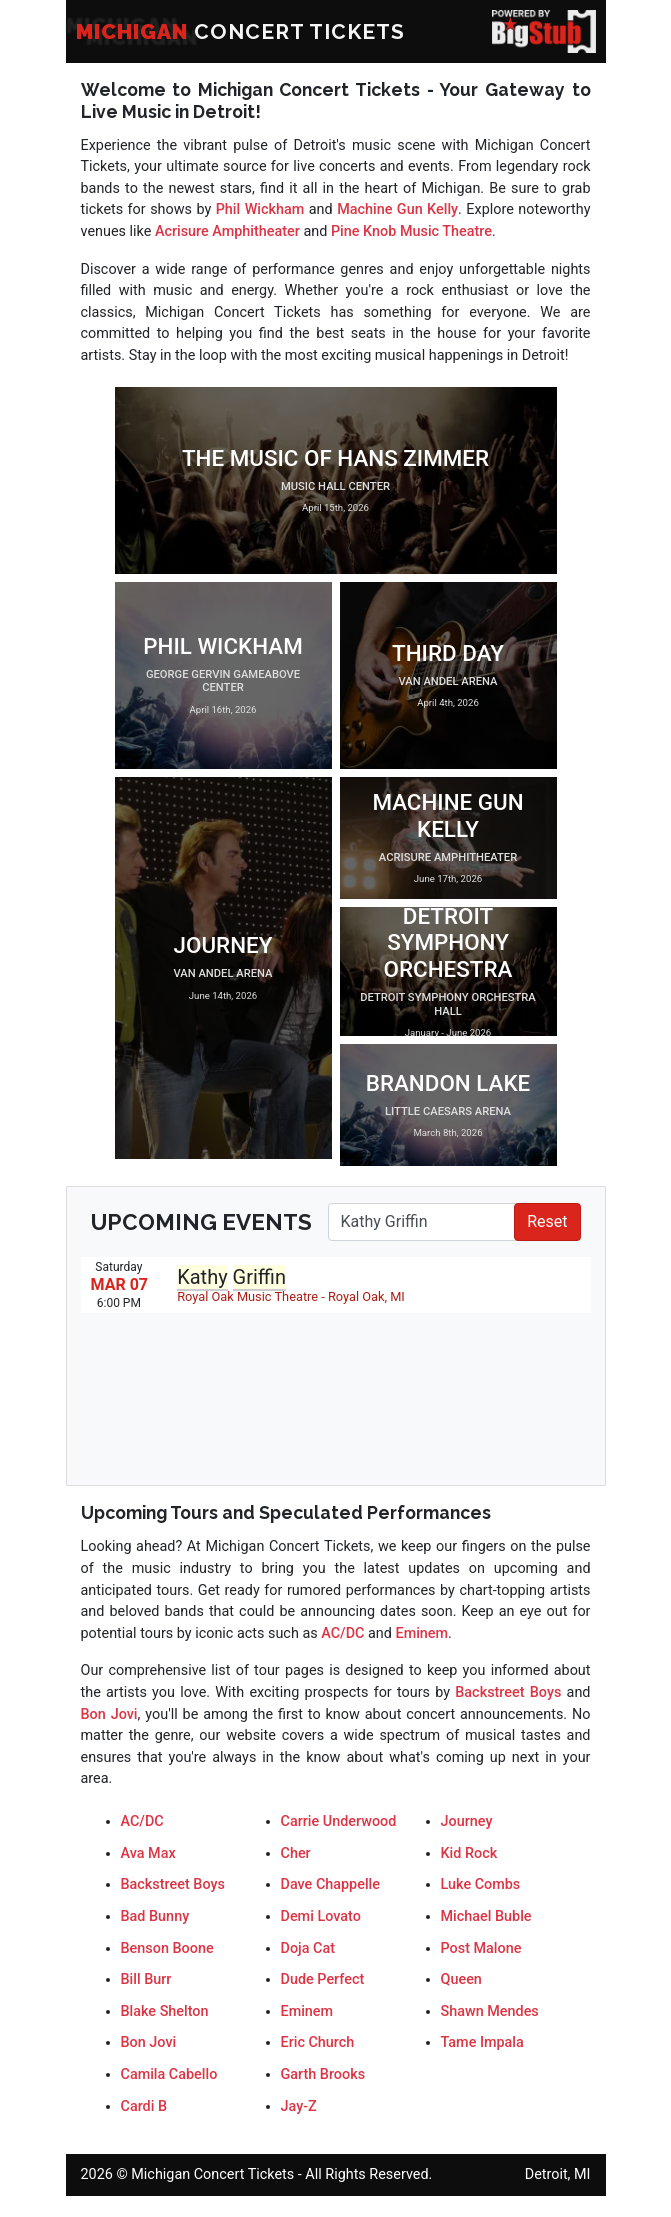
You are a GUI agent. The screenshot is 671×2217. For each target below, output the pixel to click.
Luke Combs (481, 1884)
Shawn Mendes (490, 2011)
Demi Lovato (321, 1916)
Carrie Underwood (339, 1821)
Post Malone (481, 1948)
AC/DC (342, 1633)
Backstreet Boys (508, 1692)
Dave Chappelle (330, 1884)
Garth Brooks (323, 2074)
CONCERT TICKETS (240, 31)
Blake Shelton (165, 2011)
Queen (461, 1979)
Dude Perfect (323, 1979)
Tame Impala (482, 2042)
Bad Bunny (155, 1916)
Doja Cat (308, 1948)
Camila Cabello (169, 2074)
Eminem (422, 1633)
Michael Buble (486, 1916)
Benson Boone (167, 1948)
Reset (547, 1221)
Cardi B (144, 2106)
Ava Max (148, 1853)
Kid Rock (469, 1853)
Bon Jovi (109, 1714)
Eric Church (318, 2042)
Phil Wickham (260, 209)
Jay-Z (299, 2106)
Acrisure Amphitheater (227, 231)
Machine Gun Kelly (397, 209)
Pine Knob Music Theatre (411, 231)
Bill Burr (146, 1979)
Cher (296, 1853)
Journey (467, 1821)
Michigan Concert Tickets (212, 2174)
